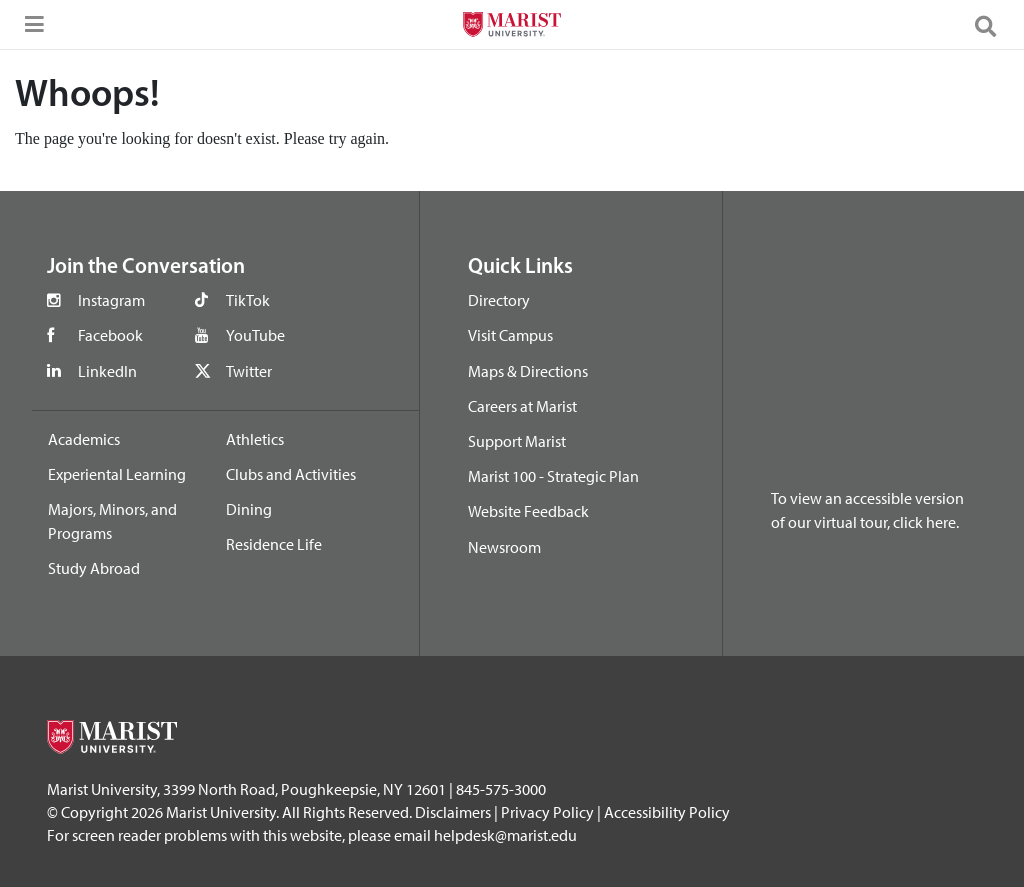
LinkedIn (107, 371)
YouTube (255, 335)
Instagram (111, 300)
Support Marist (517, 441)
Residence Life (274, 544)
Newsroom (504, 547)
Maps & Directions (528, 371)
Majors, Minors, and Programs (112, 521)
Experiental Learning (117, 474)
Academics (84, 439)
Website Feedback (528, 511)
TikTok (248, 300)
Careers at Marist (522, 406)
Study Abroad (94, 568)
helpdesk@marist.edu (505, 835)
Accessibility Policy (667, 812)
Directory (499, 300)
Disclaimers (453, 812)
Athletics (255, 439)
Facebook (110, 335)
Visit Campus (510, 335)
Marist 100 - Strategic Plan (553, 476)
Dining (249, 509)
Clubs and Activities (291, 474)
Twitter (249, 371)
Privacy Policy (547, 812)
